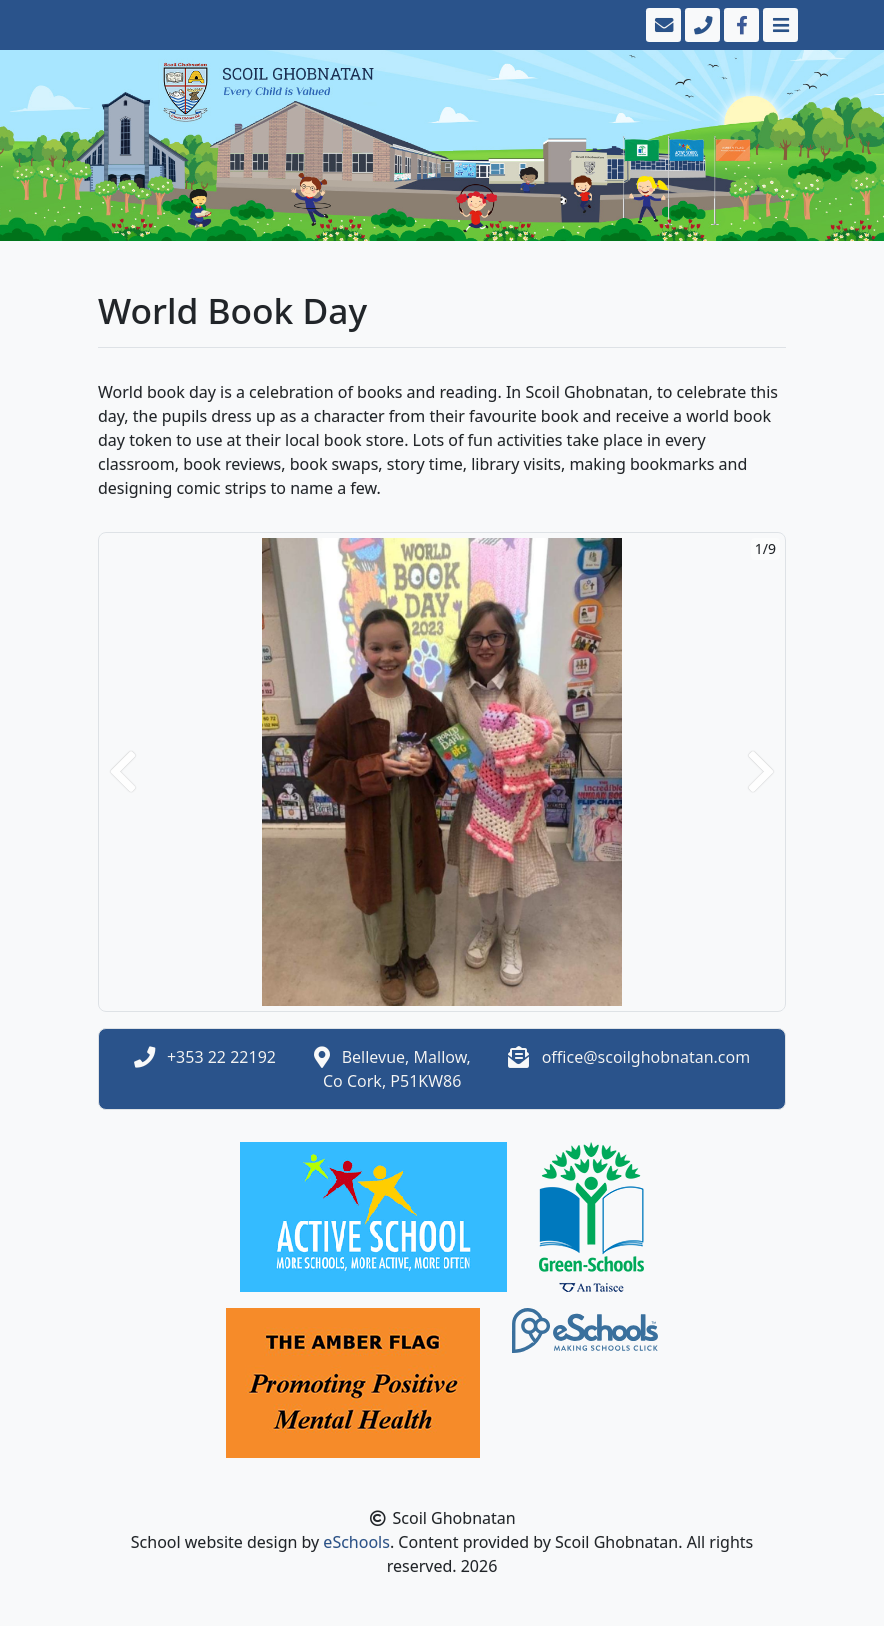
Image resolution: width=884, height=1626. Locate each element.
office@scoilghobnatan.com (646, 1057)
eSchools (356, 1542)
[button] (123, 772)
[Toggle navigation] (778, 25)
